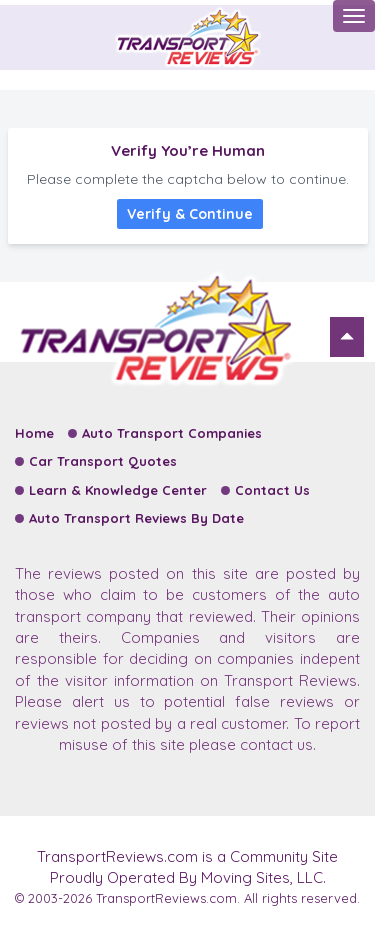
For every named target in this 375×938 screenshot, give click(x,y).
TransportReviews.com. (168, 898)
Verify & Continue (190, 214)
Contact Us (272, 490)
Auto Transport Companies (172, 433)
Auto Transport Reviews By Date (136, 518)
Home (34, 433)
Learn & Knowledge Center (118, 490)
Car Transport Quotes (103, 461)
